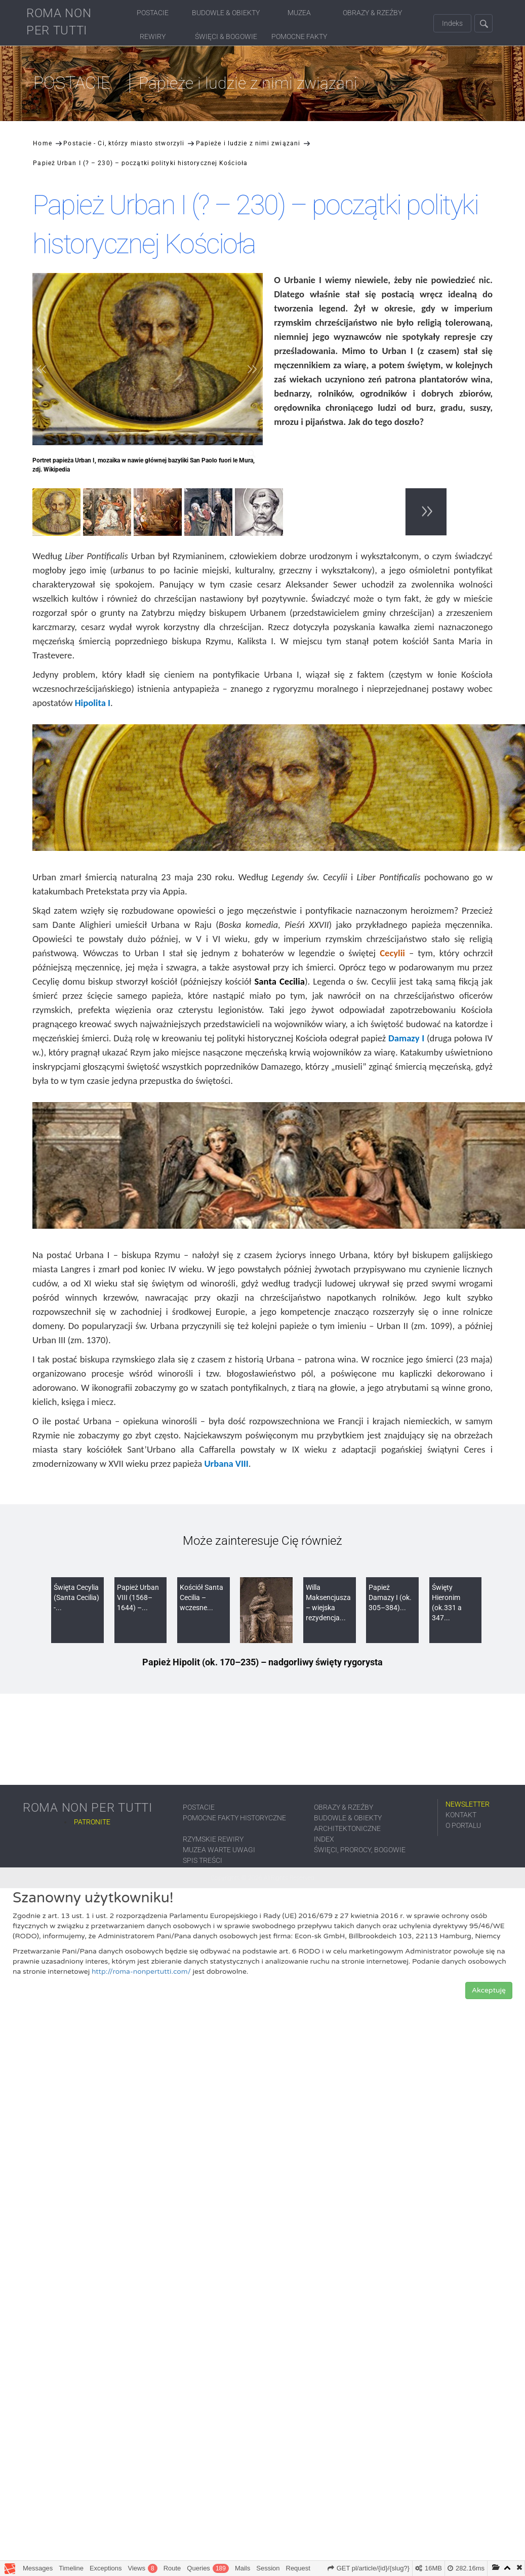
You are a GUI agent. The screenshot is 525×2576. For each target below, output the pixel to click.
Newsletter (468, 1804)
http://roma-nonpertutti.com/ (141, 1971)
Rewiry (153, 36)
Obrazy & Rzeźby (372, 13)
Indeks (452, 23)
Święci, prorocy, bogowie (360, 1850)
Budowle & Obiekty (226, 13)
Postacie (153, 13)
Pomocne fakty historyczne (234, 1818)
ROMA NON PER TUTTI (59, 21)
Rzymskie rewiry (213, 1839)
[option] (57, 513)
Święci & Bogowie (226, 36)
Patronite (92, 1822)
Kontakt (461, 1815)
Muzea (299, 13)
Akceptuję (489, 1990)
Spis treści (202, 1860)
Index (324, 1839)
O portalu (463, 1825)
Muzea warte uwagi (219, 1850)
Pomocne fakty (299, 36)
